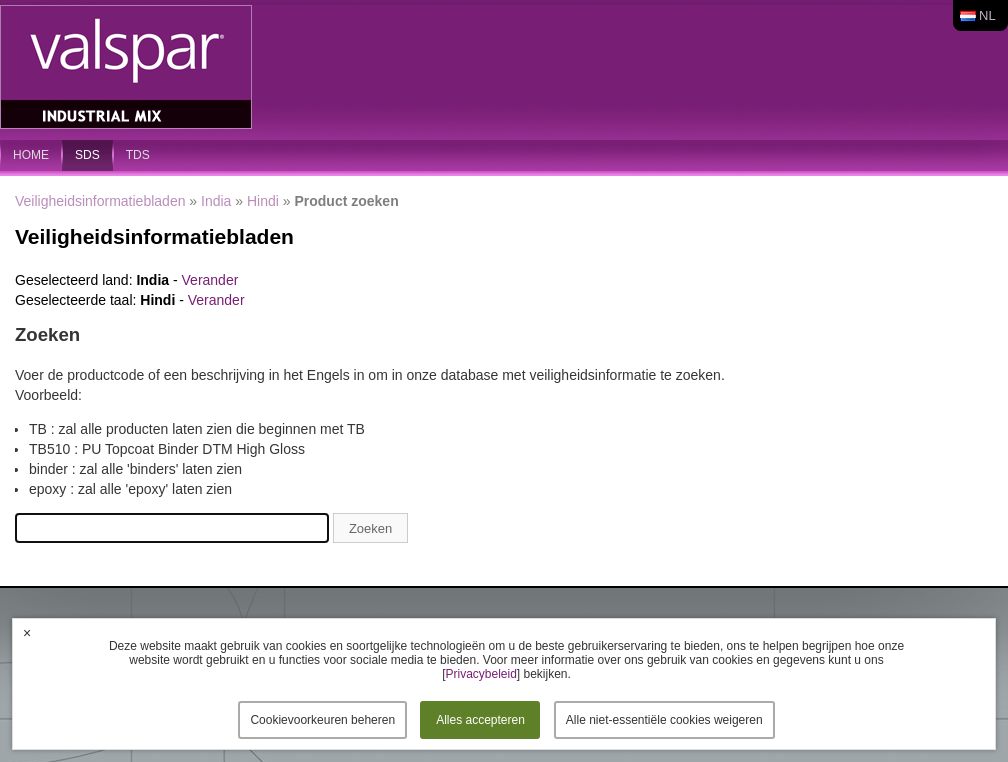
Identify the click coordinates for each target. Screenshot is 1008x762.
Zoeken (370, 528)
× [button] (27, 633)
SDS (87, 155)
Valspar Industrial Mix (128, 68)
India (216, 201)
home (31, 155)
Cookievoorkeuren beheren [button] (322, 720)
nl (987, 15)
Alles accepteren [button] (480, 720)
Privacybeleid (480, 674)
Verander (210, 280)
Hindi (263, 201)
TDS (138, 155)
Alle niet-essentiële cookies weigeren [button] (664, 720)
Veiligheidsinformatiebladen (100, 201)
